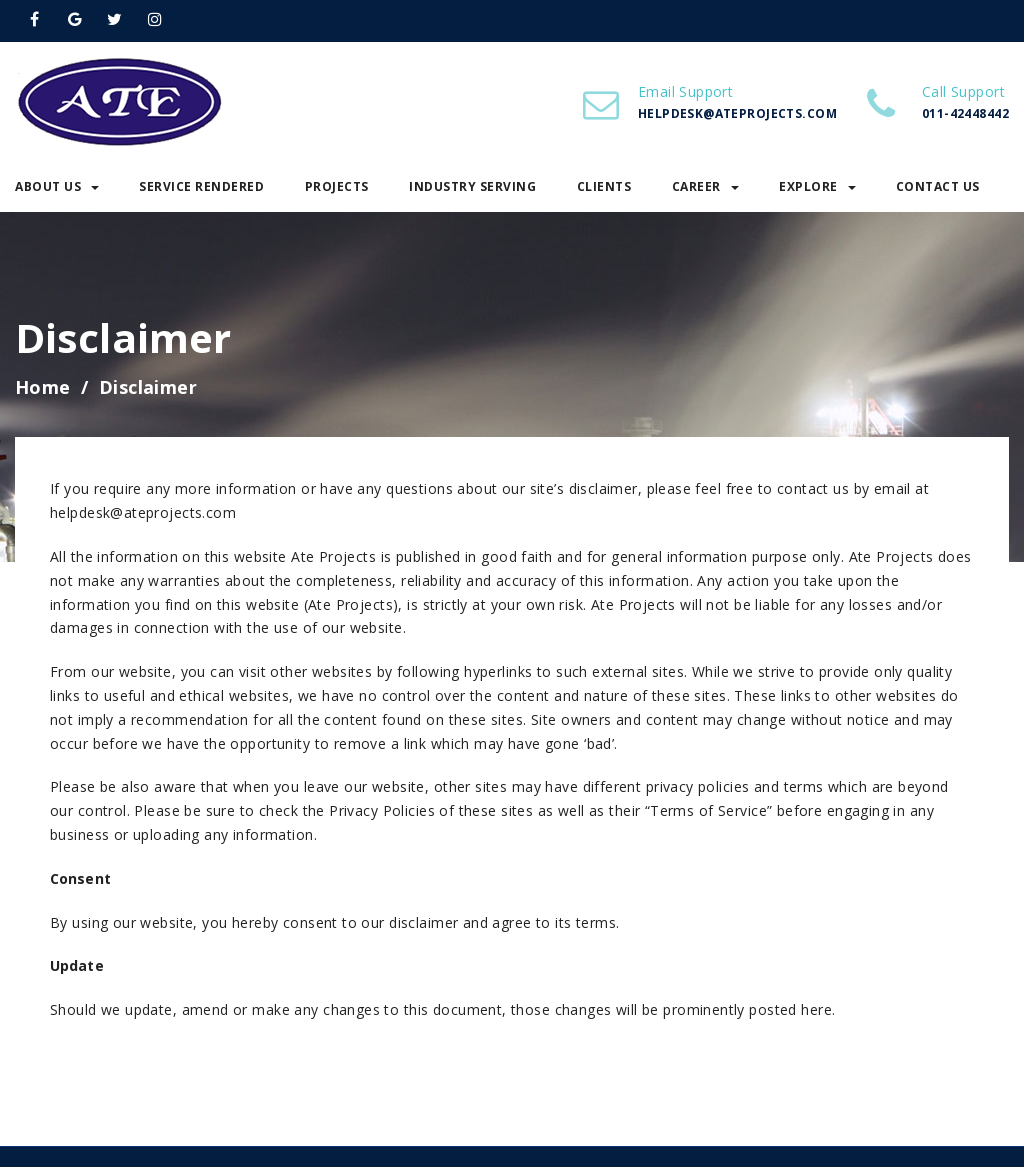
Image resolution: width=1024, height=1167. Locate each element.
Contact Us (938, 186)
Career (705, 186)
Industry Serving (472, 186)
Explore (817, 186)
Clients (604, 186)
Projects (337, 186)
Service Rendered (201, 186)
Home (43, 387)
